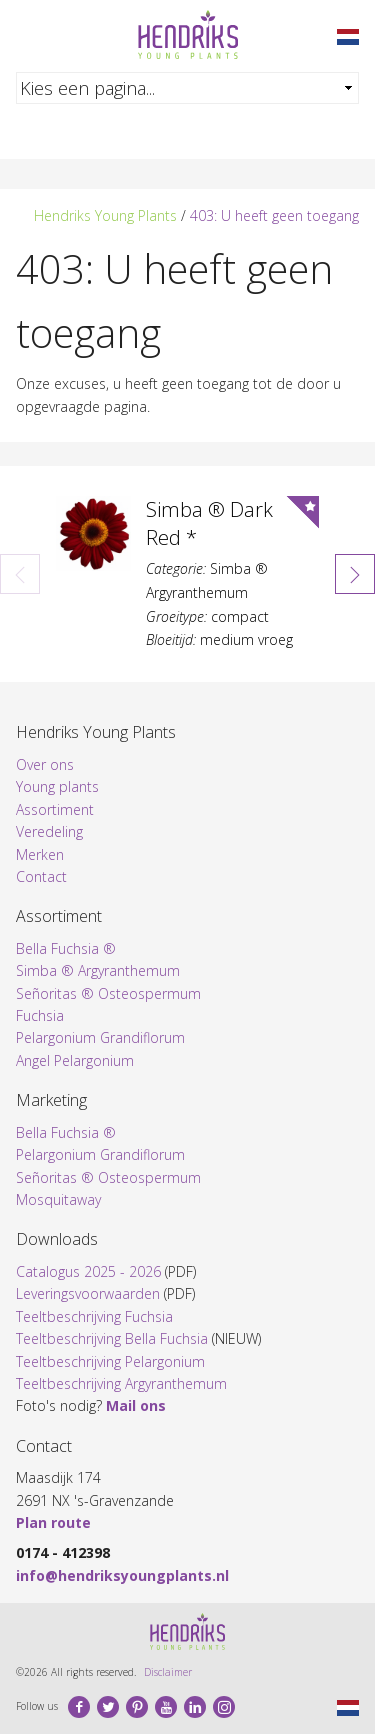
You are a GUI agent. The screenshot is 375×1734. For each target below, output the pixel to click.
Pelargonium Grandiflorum (100, 1037)
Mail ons (136, 1405)
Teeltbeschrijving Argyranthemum (121, 1383)
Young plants (57, 786)
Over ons (45, 764)
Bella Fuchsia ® (66, 948)
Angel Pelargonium (75, 1060)
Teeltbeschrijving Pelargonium (110, 1361)
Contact (41, 876)
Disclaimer (168, 1672)
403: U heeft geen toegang (274, 215)
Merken (40, 854)
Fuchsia (40, 1015)
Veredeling (49, 831)
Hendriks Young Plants (105, 215)
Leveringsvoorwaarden (88, 1293)
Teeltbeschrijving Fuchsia (94, 1316)
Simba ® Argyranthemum (98, 970)
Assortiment (55, 809)
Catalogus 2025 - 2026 (88, 1271)
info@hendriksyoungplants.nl (122, 1575)
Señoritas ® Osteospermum (108, 993)
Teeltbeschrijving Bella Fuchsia (112, 1338)
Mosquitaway (58, 1199)
